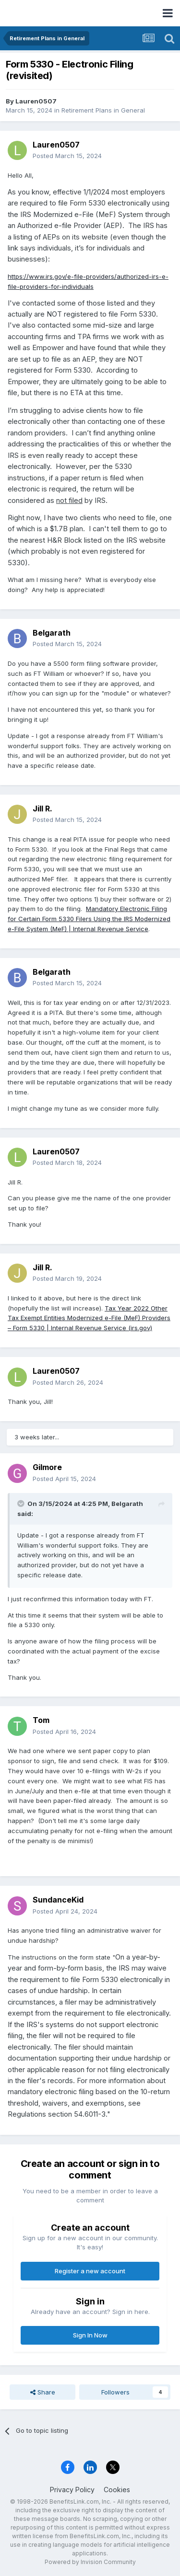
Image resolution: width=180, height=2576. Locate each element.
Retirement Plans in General (103, 110)
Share (42, 2392)
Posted (67, 156)
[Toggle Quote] (21, 1503)
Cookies (117, 2489)
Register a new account (90, 2271)
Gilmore (47, 1467)
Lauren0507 (36, 101)
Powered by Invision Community (90, 2561)
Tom (41, 1720)
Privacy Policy (72, 2489)
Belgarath (52, 633)
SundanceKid (58, 1899)
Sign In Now (90, 2335)
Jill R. (42, 808)
